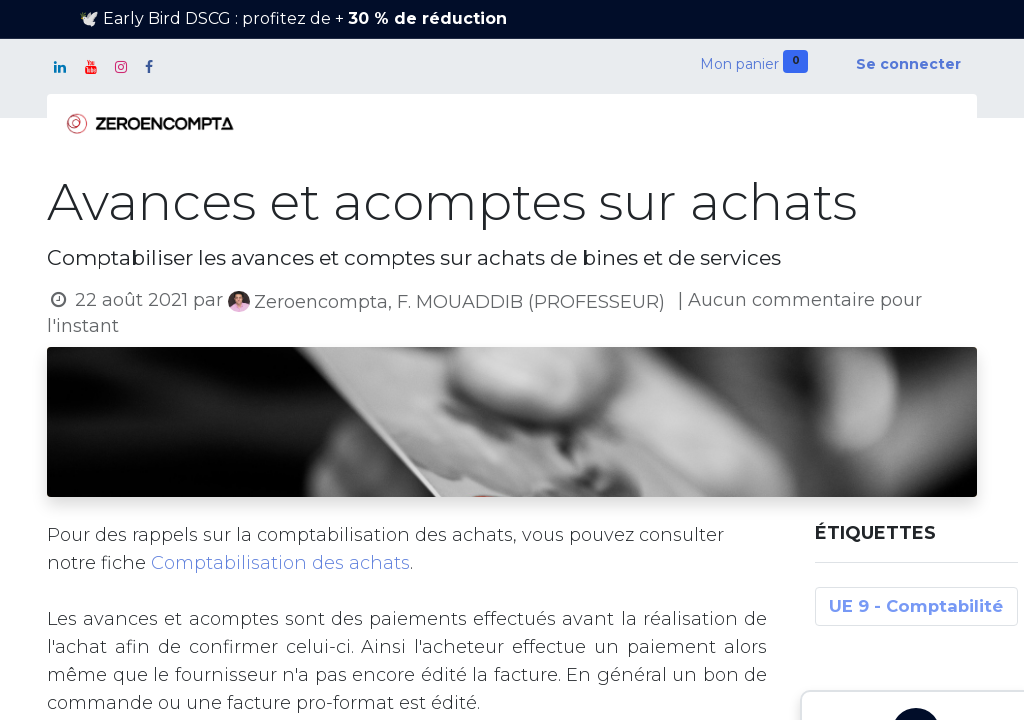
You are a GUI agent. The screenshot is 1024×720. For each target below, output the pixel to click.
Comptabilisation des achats (280, 563)
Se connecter (908, 64)
